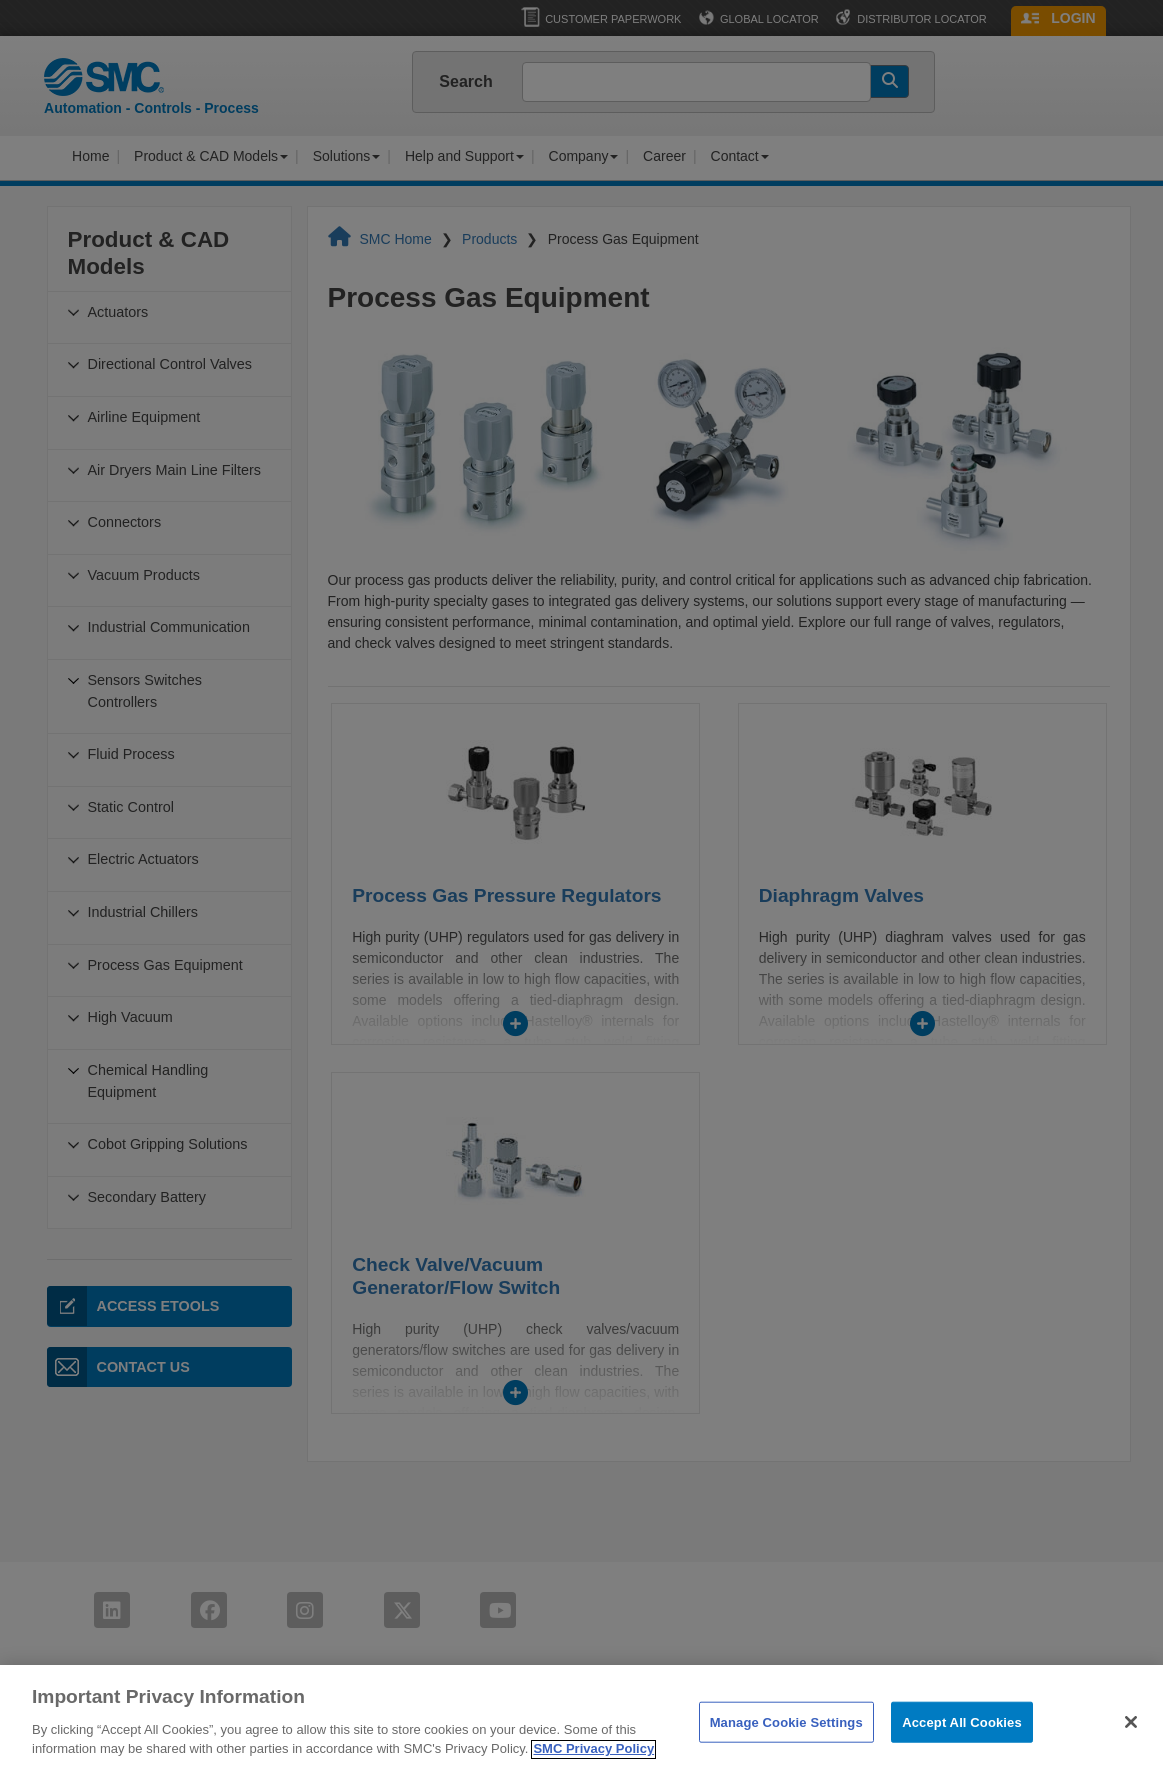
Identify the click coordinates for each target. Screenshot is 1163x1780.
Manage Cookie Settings (786, 1745)
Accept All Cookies (962, 1745)
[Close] (1131, 1746)
